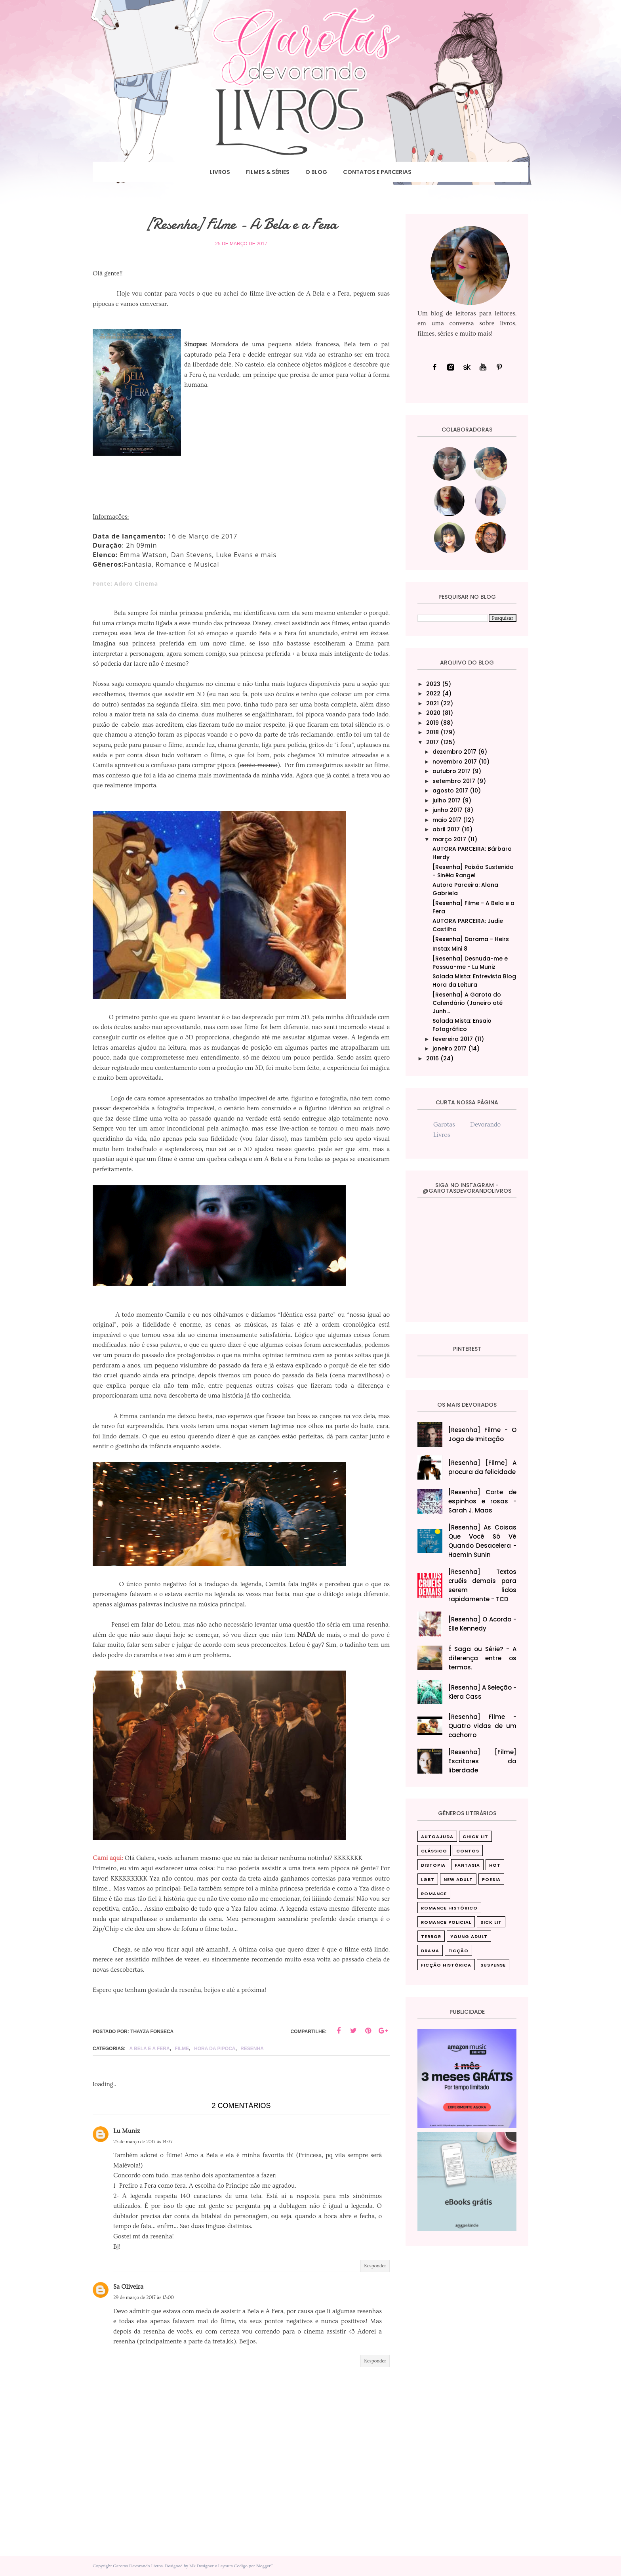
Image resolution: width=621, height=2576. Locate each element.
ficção (458, 1951)
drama (430, 1951)
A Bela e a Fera (149, 2048)
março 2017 (449, 839)
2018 (432, 732)
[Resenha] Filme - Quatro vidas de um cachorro (482, 1726)
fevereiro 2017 (452, 1039)
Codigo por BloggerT (253, 2565)
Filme (182, 2048)
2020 (433, 713)
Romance (434, 1893)
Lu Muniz (126, 2131)
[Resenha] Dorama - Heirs (470, 939)
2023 (433, 684)
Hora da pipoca (214, 2048)
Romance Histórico (449, 1908)
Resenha (252, 2048)
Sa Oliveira (128, 2286)
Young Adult (469, 1936)
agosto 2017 (450, 790)
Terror (431, 1936)
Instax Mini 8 (449, 949)
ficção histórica (446, 1965)
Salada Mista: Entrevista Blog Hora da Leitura (474, 980)
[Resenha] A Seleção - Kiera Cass (482, 1692)
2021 (432, 703)
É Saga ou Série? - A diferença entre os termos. (482, 1658)
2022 (433, 693)
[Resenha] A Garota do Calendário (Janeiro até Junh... (467, 1003)
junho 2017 (447, 810)
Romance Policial (446, 1922)
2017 (432, 742)
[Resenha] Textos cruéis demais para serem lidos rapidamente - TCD (482, 1585)
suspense (493, 1965)
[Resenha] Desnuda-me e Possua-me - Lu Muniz (470, 963)
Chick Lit (475, 1836)
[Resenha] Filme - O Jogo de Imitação (482, 1434)
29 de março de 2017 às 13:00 (143, 2297)
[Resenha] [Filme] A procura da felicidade (482, 1467)
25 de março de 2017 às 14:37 (143, 2141)
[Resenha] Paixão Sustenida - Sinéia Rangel (473, 871)
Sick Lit (491, 1922)
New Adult (458, 1879)
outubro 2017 (451, 771)
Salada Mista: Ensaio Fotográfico (461, 1025)
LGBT (427, 1879)
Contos (467, 1851)
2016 (432, 1058)
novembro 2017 (454, 762)
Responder (375, 2266)
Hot (495, 1865)
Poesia (491, 1879)
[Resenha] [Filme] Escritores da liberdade (482, 1761)
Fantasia (467, 1865)
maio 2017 (446, 820)
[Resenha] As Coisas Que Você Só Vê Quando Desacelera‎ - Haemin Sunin (482, 1541)
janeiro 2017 (449, 1048)
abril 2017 (446, 829)
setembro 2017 (453, 781)
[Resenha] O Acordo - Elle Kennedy (482, 1624)
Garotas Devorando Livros (138, 2565)
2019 (432, 723)
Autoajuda (437, 1836)
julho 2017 (446, 800)
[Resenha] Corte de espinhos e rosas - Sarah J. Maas (482, 1501)
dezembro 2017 (454, 752)
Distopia (433, 1865)
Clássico (434, 1851)
